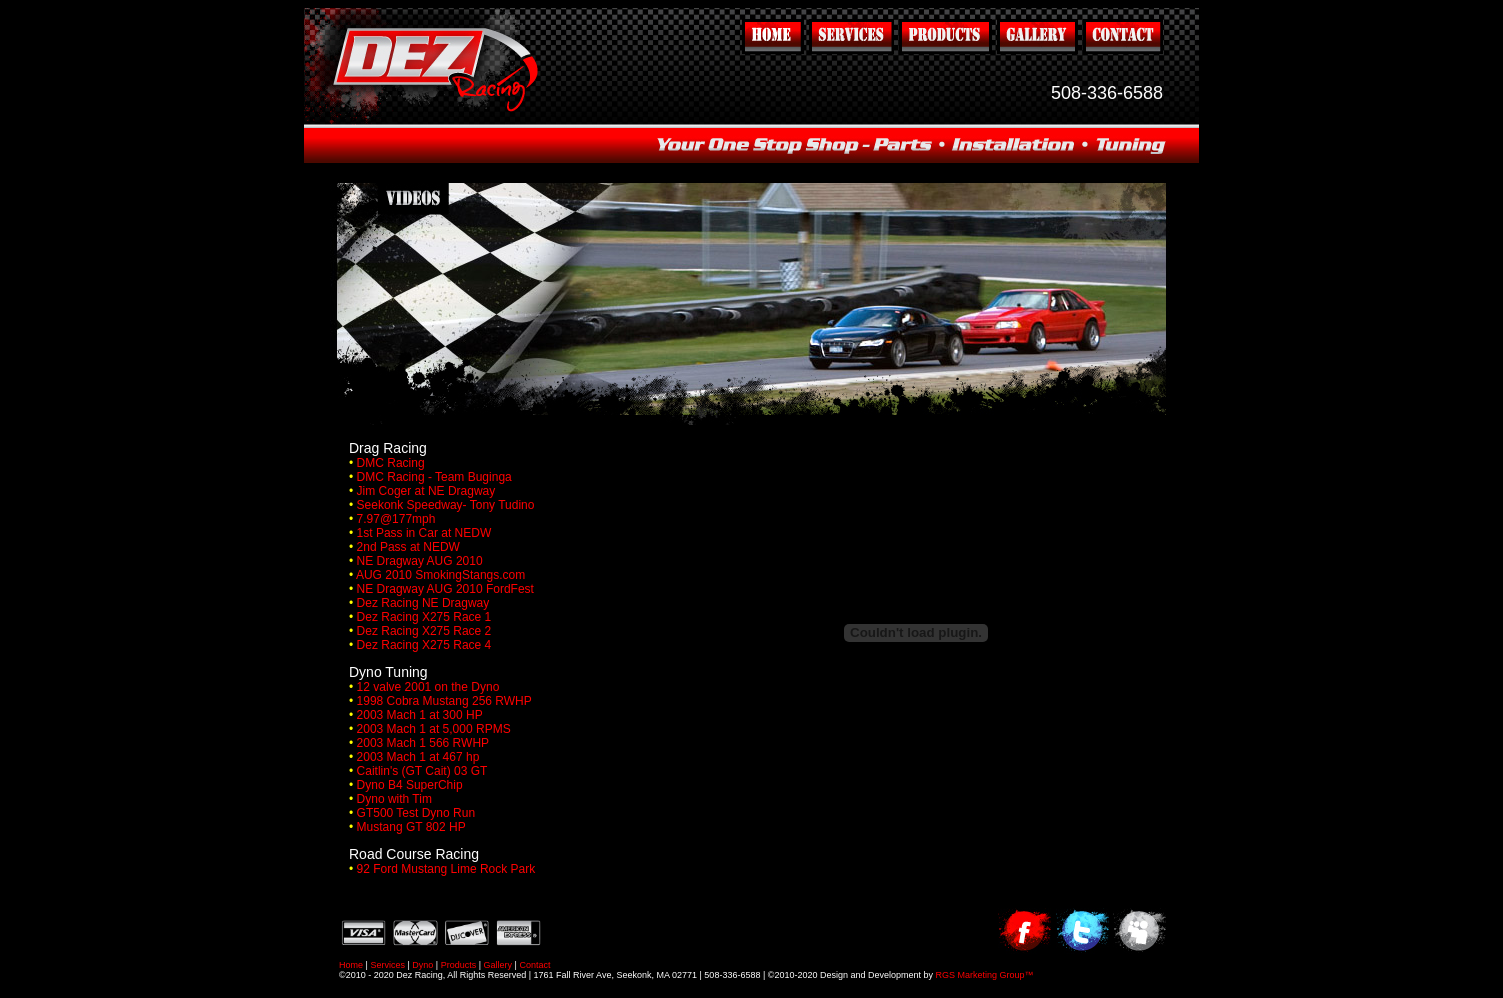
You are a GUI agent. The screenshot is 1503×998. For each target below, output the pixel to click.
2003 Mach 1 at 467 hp (418, 757)
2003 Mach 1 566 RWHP (423, 743)
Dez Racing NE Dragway (423, 603)
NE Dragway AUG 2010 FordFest (445, 589)
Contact (534, 965)
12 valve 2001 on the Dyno (428, 687)
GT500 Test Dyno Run (416, 813)
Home (351, 965)
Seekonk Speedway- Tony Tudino (446, 505)
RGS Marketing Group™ (985, 975)
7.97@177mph (396, 519)
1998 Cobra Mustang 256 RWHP (444, 701)
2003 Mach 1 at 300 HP (420, 715)
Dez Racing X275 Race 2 (424, 631)
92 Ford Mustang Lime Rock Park (446, 869)
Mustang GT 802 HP (411, 827)
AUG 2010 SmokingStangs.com (440, 575)
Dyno (422, 965)
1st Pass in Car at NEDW (424, 533)
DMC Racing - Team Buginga (434, 477)
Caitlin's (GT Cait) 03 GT (422, 771)
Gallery (498, 965)
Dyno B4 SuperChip (410, 785)
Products (459, 965)
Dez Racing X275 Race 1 (424, 617)
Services (387, 965)
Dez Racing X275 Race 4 (424, 645)
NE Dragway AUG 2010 (420, 561)
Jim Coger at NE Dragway (426, 491)
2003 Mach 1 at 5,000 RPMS (434, 729)
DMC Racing (391, 463)
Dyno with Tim (394, 799)
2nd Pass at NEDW (408, 547)
